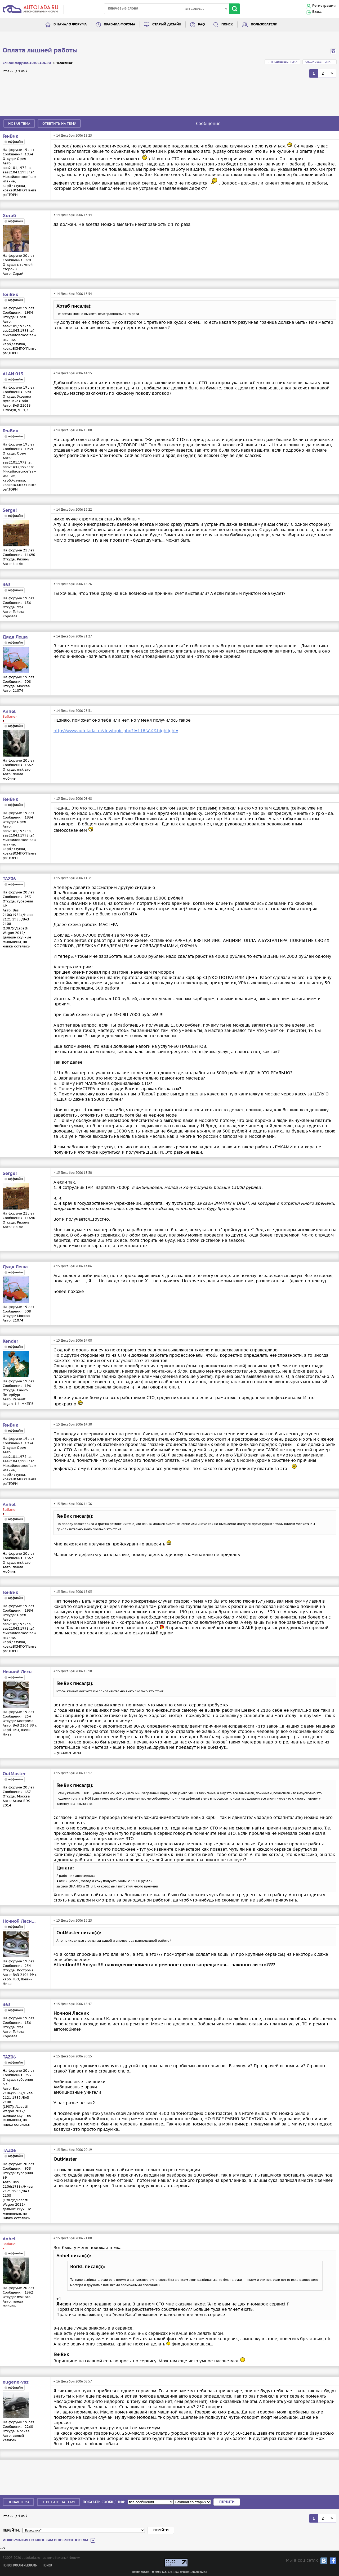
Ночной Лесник (20, 1672)
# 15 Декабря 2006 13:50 (72, 1173)
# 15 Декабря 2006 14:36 (72, 1504)
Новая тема (19, 123)
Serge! (10, 510)
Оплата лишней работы (40, 50)
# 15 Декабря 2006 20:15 (72, 2056)
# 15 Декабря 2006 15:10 (72, 1671)
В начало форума (70, 24)
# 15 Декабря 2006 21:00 (72, 2238)
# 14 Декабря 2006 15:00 (72, 430)
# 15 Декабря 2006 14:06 (72, 1266)
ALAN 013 (13, 374)
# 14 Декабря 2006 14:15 (72, 373)
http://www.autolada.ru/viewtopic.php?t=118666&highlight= (115, 730)
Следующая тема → (319, 62)
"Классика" (64, 63)
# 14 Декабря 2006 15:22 (72, 509)
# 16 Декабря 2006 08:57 (72, 2381)
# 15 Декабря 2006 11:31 (72, 878)
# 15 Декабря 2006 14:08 (72, 1340)
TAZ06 (9, 879)
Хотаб (9, 215)
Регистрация (324, 6)
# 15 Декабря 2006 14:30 (72, 1424)
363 (7, 584)
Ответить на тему (59, 123)
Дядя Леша (15, 637)
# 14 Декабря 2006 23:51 (72, 711)
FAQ (201, 24)
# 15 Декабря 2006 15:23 (72, 1920)
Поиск (227, 24)
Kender (10, 1341)
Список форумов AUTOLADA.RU (27, 63)
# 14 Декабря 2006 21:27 (72, 636)
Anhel (9, 711)
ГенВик (10, 136)
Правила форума (119, 24)
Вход (317, 12)
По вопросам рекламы (20, 2565)
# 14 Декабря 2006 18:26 (72, 584)
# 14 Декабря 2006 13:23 (72, 135)
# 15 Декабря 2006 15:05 (72, 1592)
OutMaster (14, 1774)
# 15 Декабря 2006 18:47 (72, 2004)
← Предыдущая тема (282, 62)
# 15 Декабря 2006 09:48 (72, 799)
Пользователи (264, 24)
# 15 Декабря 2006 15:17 (72, 1773)
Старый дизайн (166, 24)
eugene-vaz (16, 2382)
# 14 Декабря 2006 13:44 (72, 215)
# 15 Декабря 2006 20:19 (72, 2150)
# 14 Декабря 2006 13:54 (72, 294)
